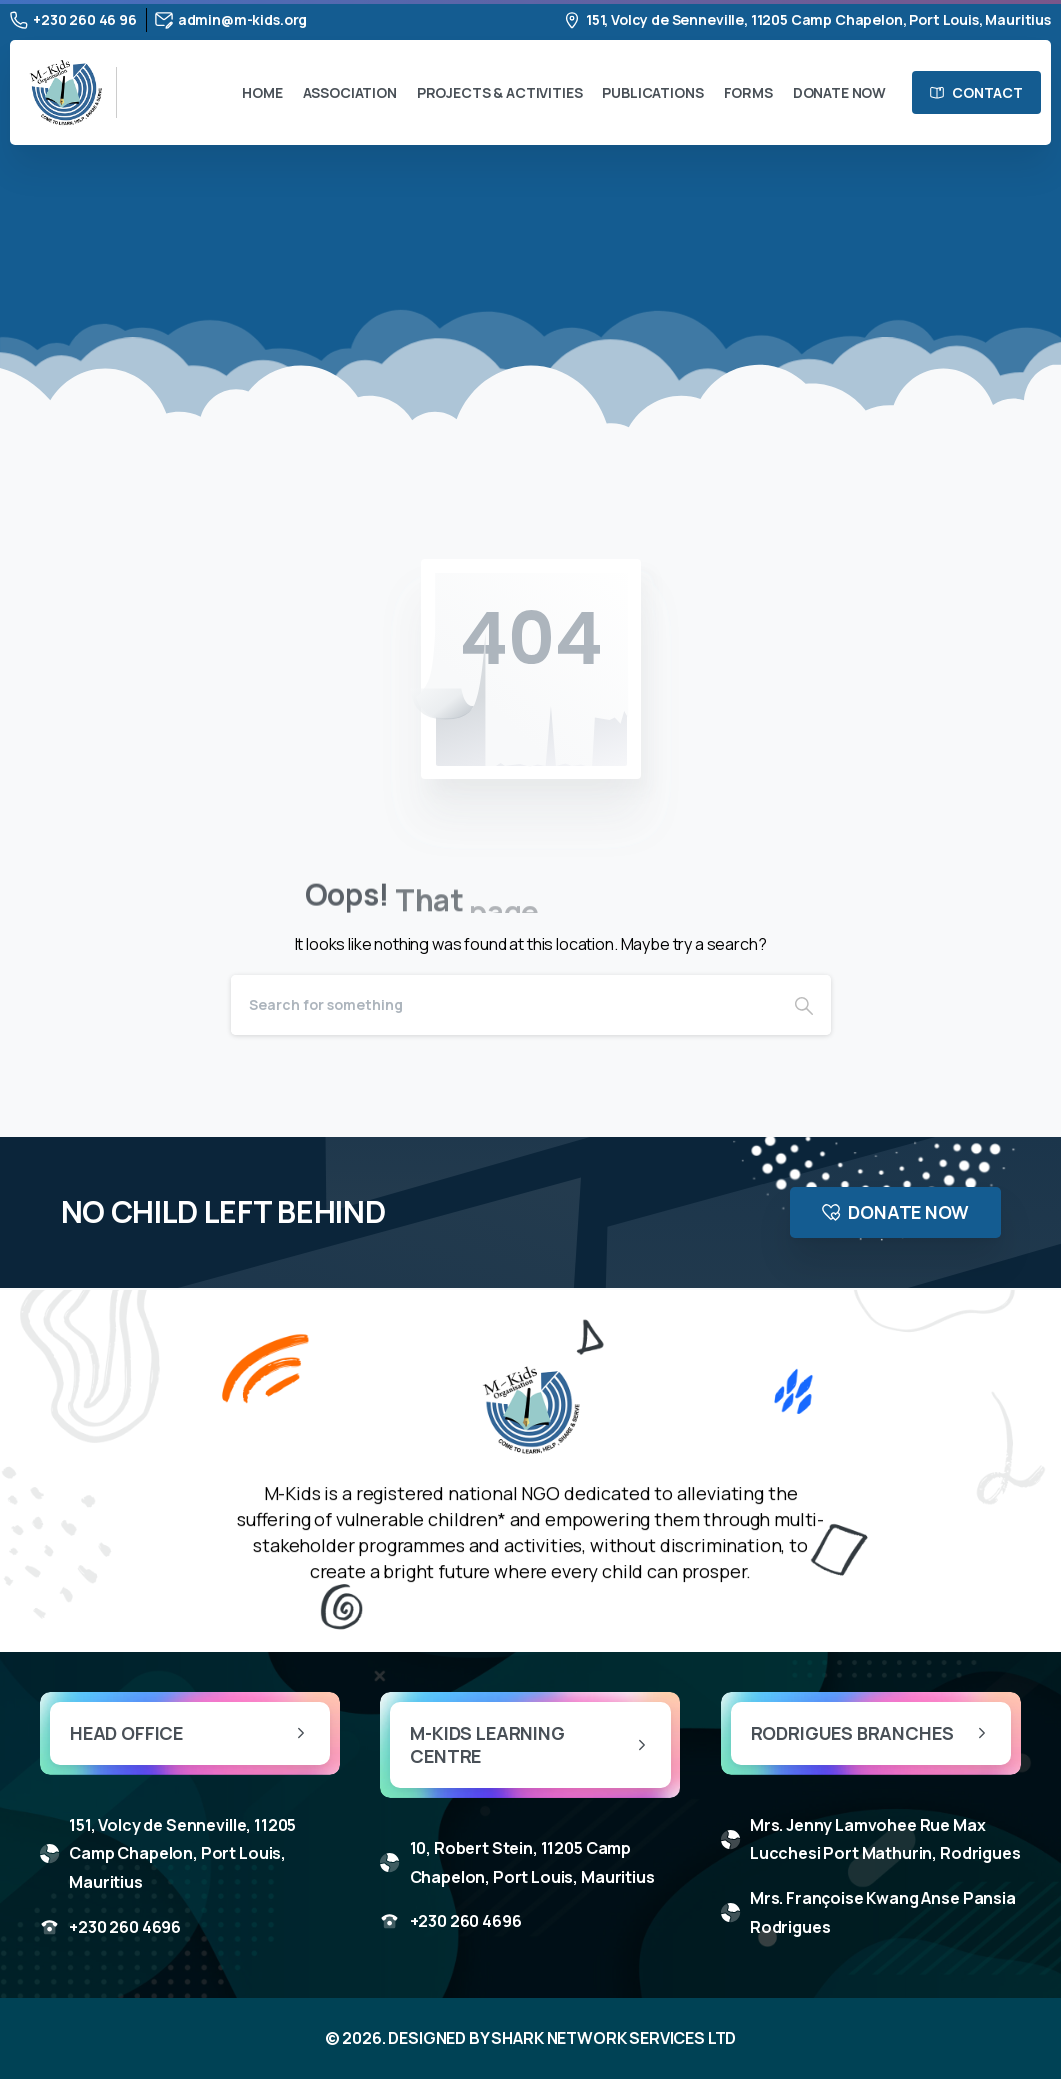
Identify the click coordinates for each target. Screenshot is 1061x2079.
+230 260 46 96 (73, 19)
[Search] (504, 1005)
